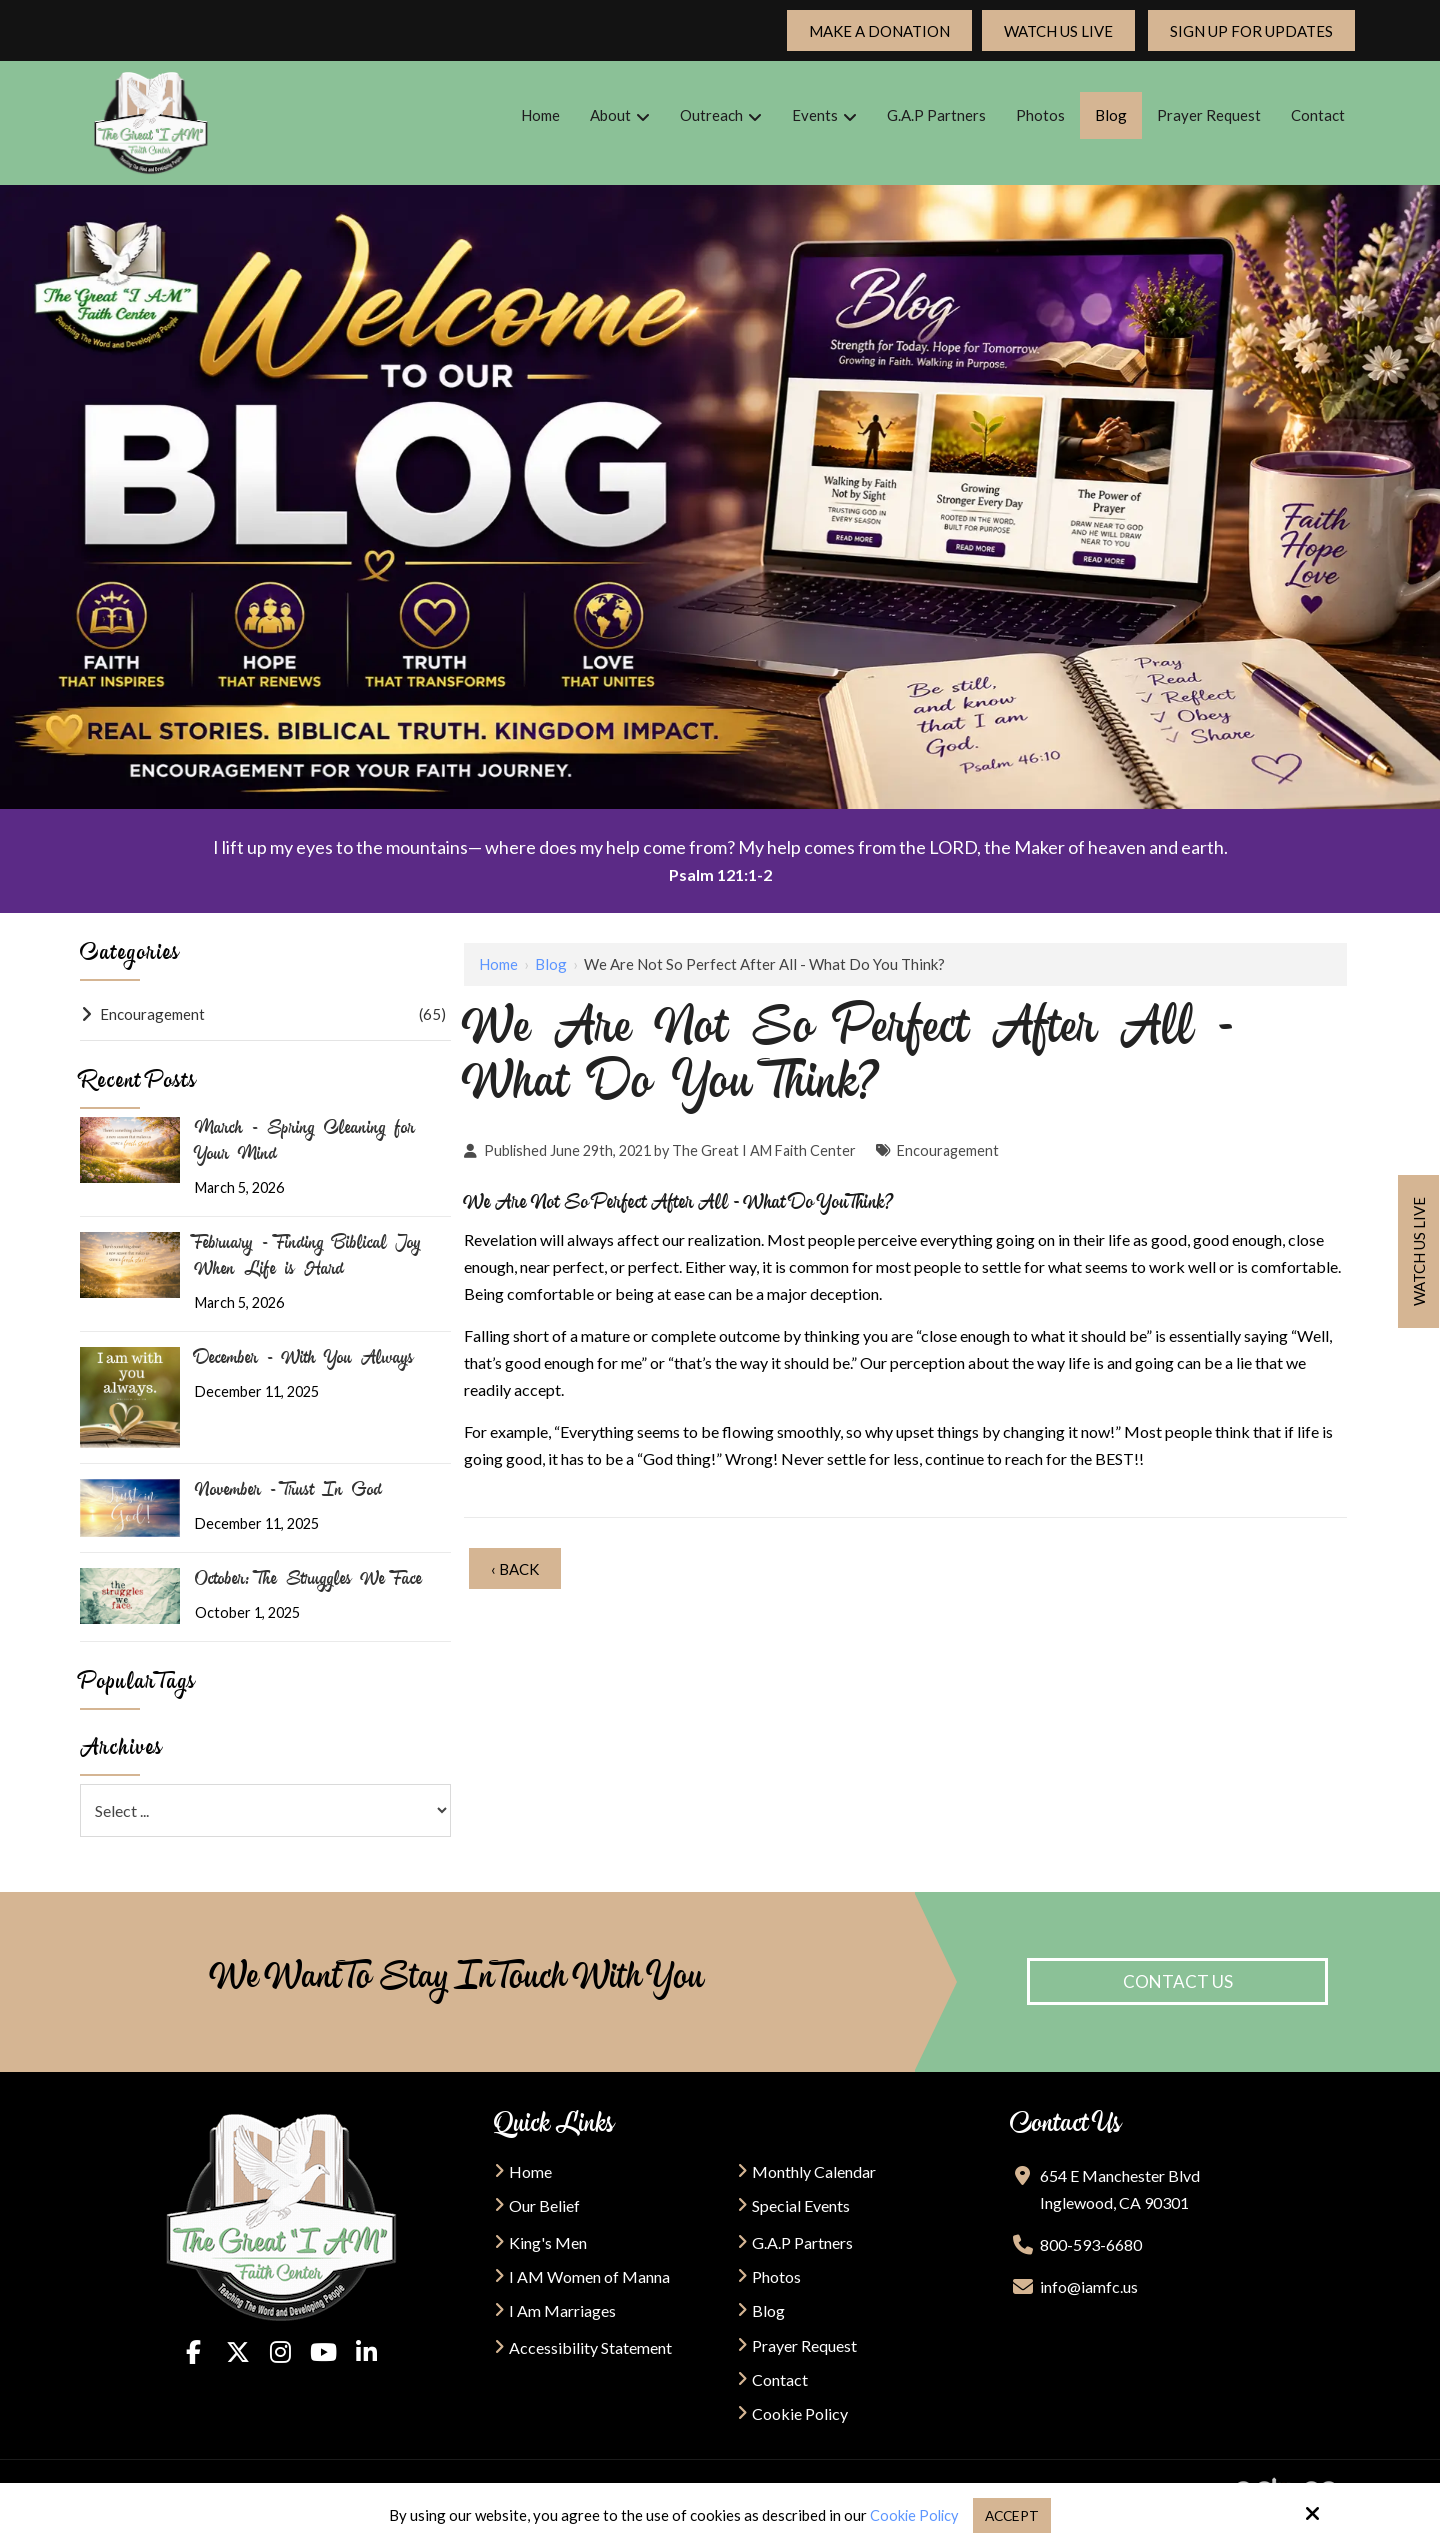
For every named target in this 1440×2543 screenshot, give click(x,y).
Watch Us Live (1058, 31)
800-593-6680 (1091, 2244)
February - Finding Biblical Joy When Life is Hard (308, 1258)
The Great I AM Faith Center (764, 1150)
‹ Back (515, 1569)
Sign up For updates (1251, 31)
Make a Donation (879, 31)
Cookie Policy (912, 2515)
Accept (1014, 2515)
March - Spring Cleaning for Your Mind (305, 1143)
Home (498, 964)
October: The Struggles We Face (308, 1581)
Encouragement (948, 1150)
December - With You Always (304, 1360)
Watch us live (1419, 1251)
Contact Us (1178, 1981)
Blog (551, 964)
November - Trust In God (288, 1492)
